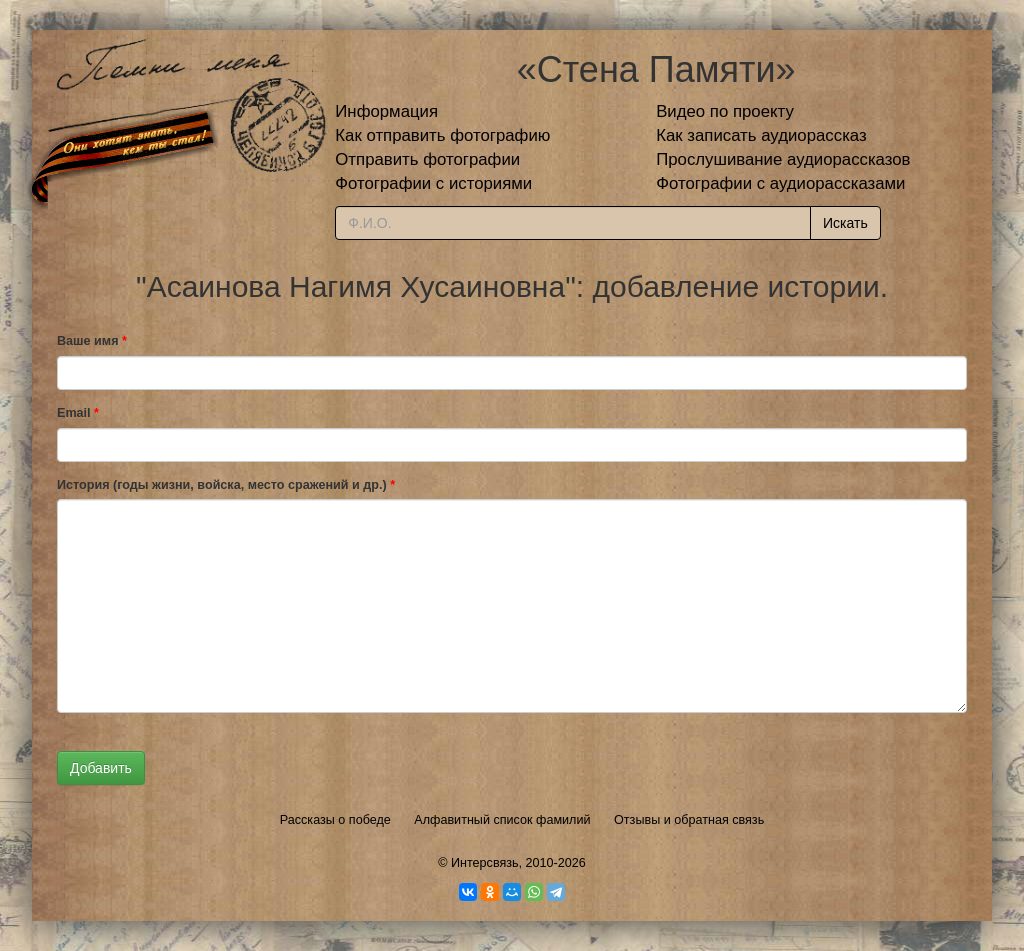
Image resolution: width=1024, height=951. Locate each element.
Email (78, 413)
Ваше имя (92, 341)
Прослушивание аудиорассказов (783, 159)
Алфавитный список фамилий (502, 820)
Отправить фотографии (427, 159)
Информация (386, 111)
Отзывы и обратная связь (689, 820)
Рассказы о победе (335, 820)
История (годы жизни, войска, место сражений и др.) (226, 485)
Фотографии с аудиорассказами (780, 183)
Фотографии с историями (433, 183)
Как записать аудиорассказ (761, 135)
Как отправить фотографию (442, 135)
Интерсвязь (485, 863)
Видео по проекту (725, 111)
